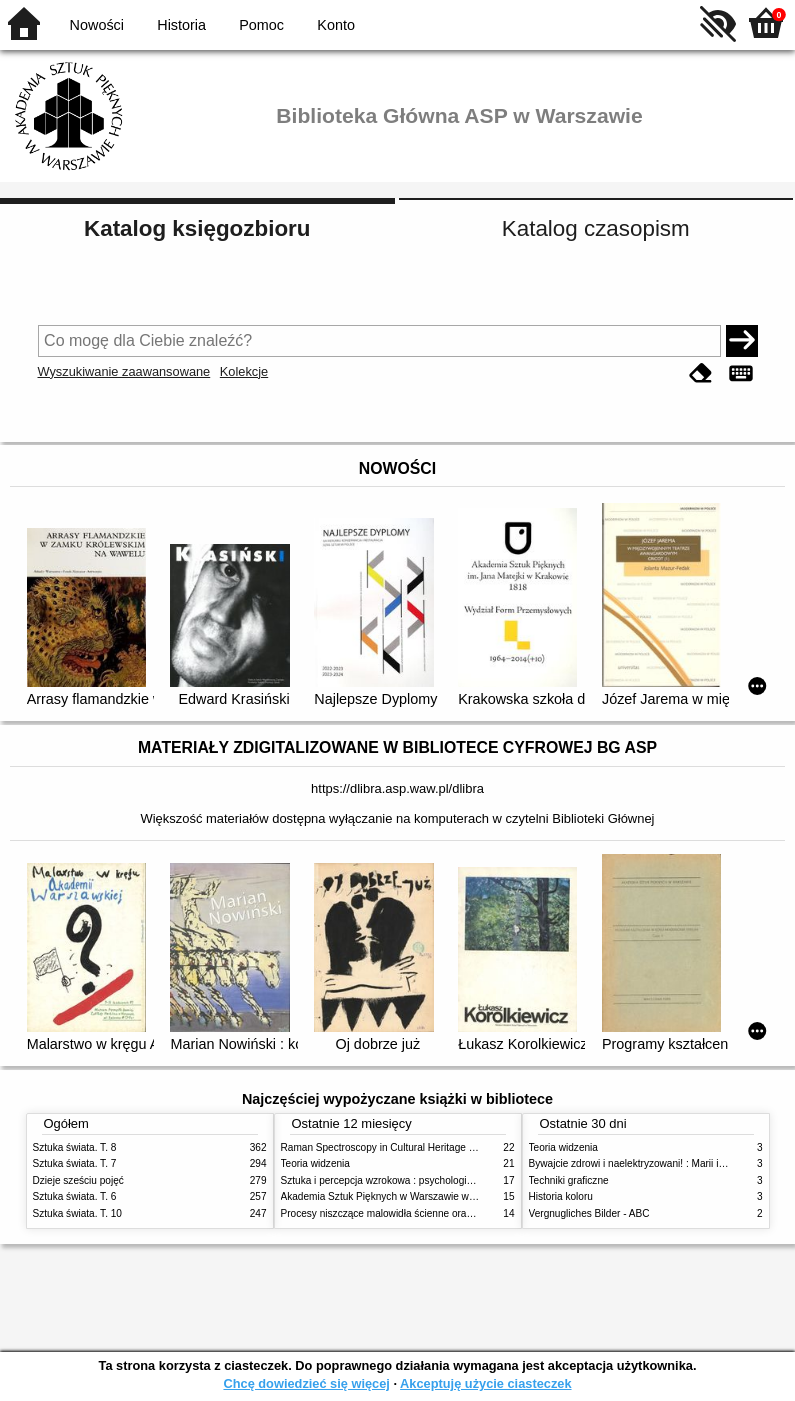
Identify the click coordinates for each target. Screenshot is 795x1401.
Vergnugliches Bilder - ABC (589, 1213)
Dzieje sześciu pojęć (78, 1180)
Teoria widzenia (315, 1163)
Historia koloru (561, 1196)
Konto (336, 25)
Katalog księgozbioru (197, 228)
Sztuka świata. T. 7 (75, 1163)
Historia (181, 25)
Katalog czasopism (596, 228)
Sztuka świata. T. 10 (77, 1213)
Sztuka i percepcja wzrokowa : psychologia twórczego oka (410, 1180)
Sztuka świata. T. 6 (75, 1196)
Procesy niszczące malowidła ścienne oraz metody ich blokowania (429, 1213)
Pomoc (261, 25)
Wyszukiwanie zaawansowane (124, 371)
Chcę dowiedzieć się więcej (306, 1383)
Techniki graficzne (569, 1180)
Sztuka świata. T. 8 (75, 1147)
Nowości (97, 25)
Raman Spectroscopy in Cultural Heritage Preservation (403, 1147)
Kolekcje (244, 371)
